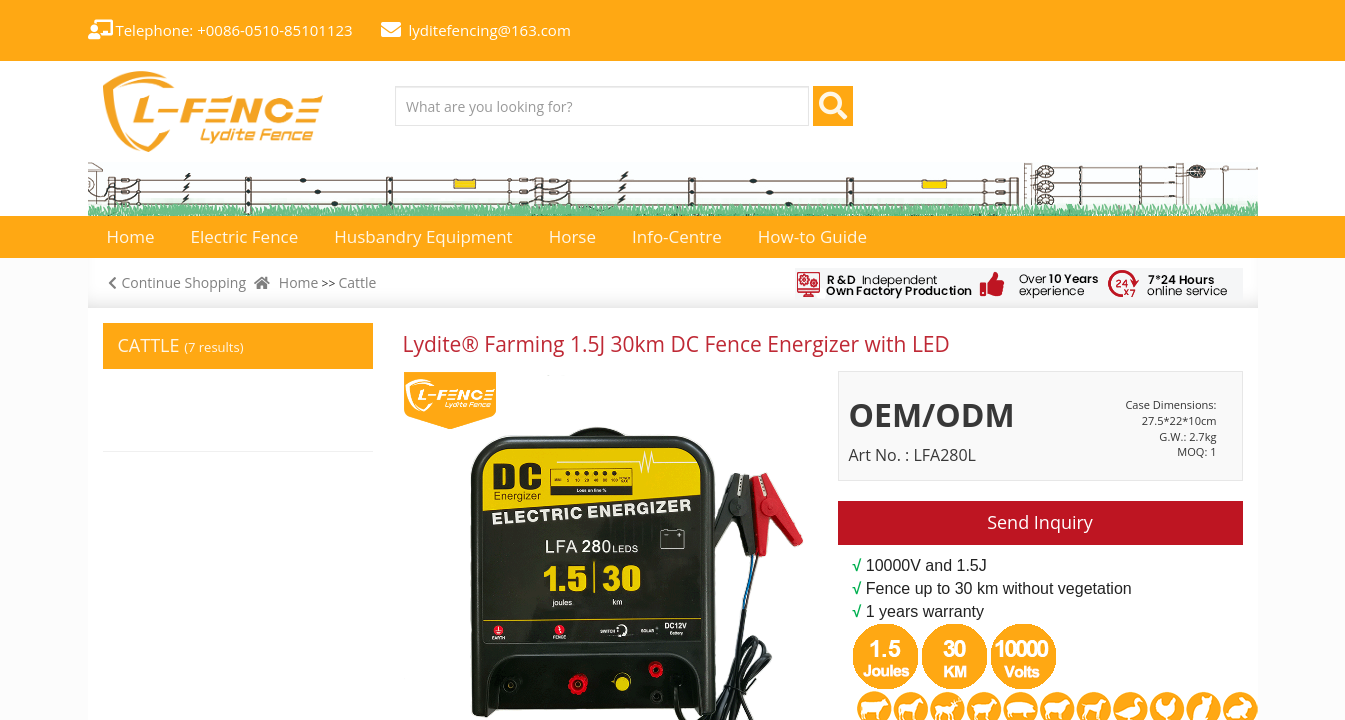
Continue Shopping (175, 282)
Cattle (357, 282)
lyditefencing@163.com (490, 30)
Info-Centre (677, 236)
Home (299, 282)
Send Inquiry (1040, 522)
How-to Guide (812, 236)
